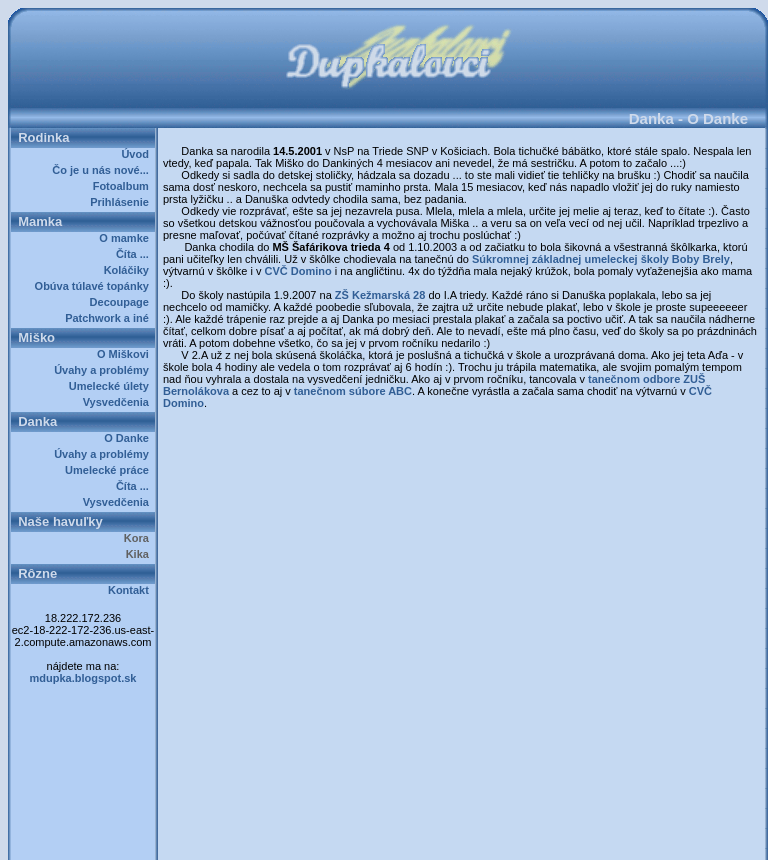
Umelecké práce (110, 470)
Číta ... (135, 254)
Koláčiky (129, 270)
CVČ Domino (297, 271)
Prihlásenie (122, 202)
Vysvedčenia (119, 402)
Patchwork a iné (110, 318)
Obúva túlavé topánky (95, 286)
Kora (139, 538)
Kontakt (131, 590)
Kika (140, 554)
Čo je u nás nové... (103, 170)
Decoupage (122, 302)
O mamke (127, 238)
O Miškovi (126, 354)
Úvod (138, 154)
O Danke (129, 438)
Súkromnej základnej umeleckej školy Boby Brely (601, 259)
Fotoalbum (124, 186)
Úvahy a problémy (104, 370)
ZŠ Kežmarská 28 (380, 295)
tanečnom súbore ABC (353, 391)
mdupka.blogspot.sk (83, 678)
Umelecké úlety (112, 386)
